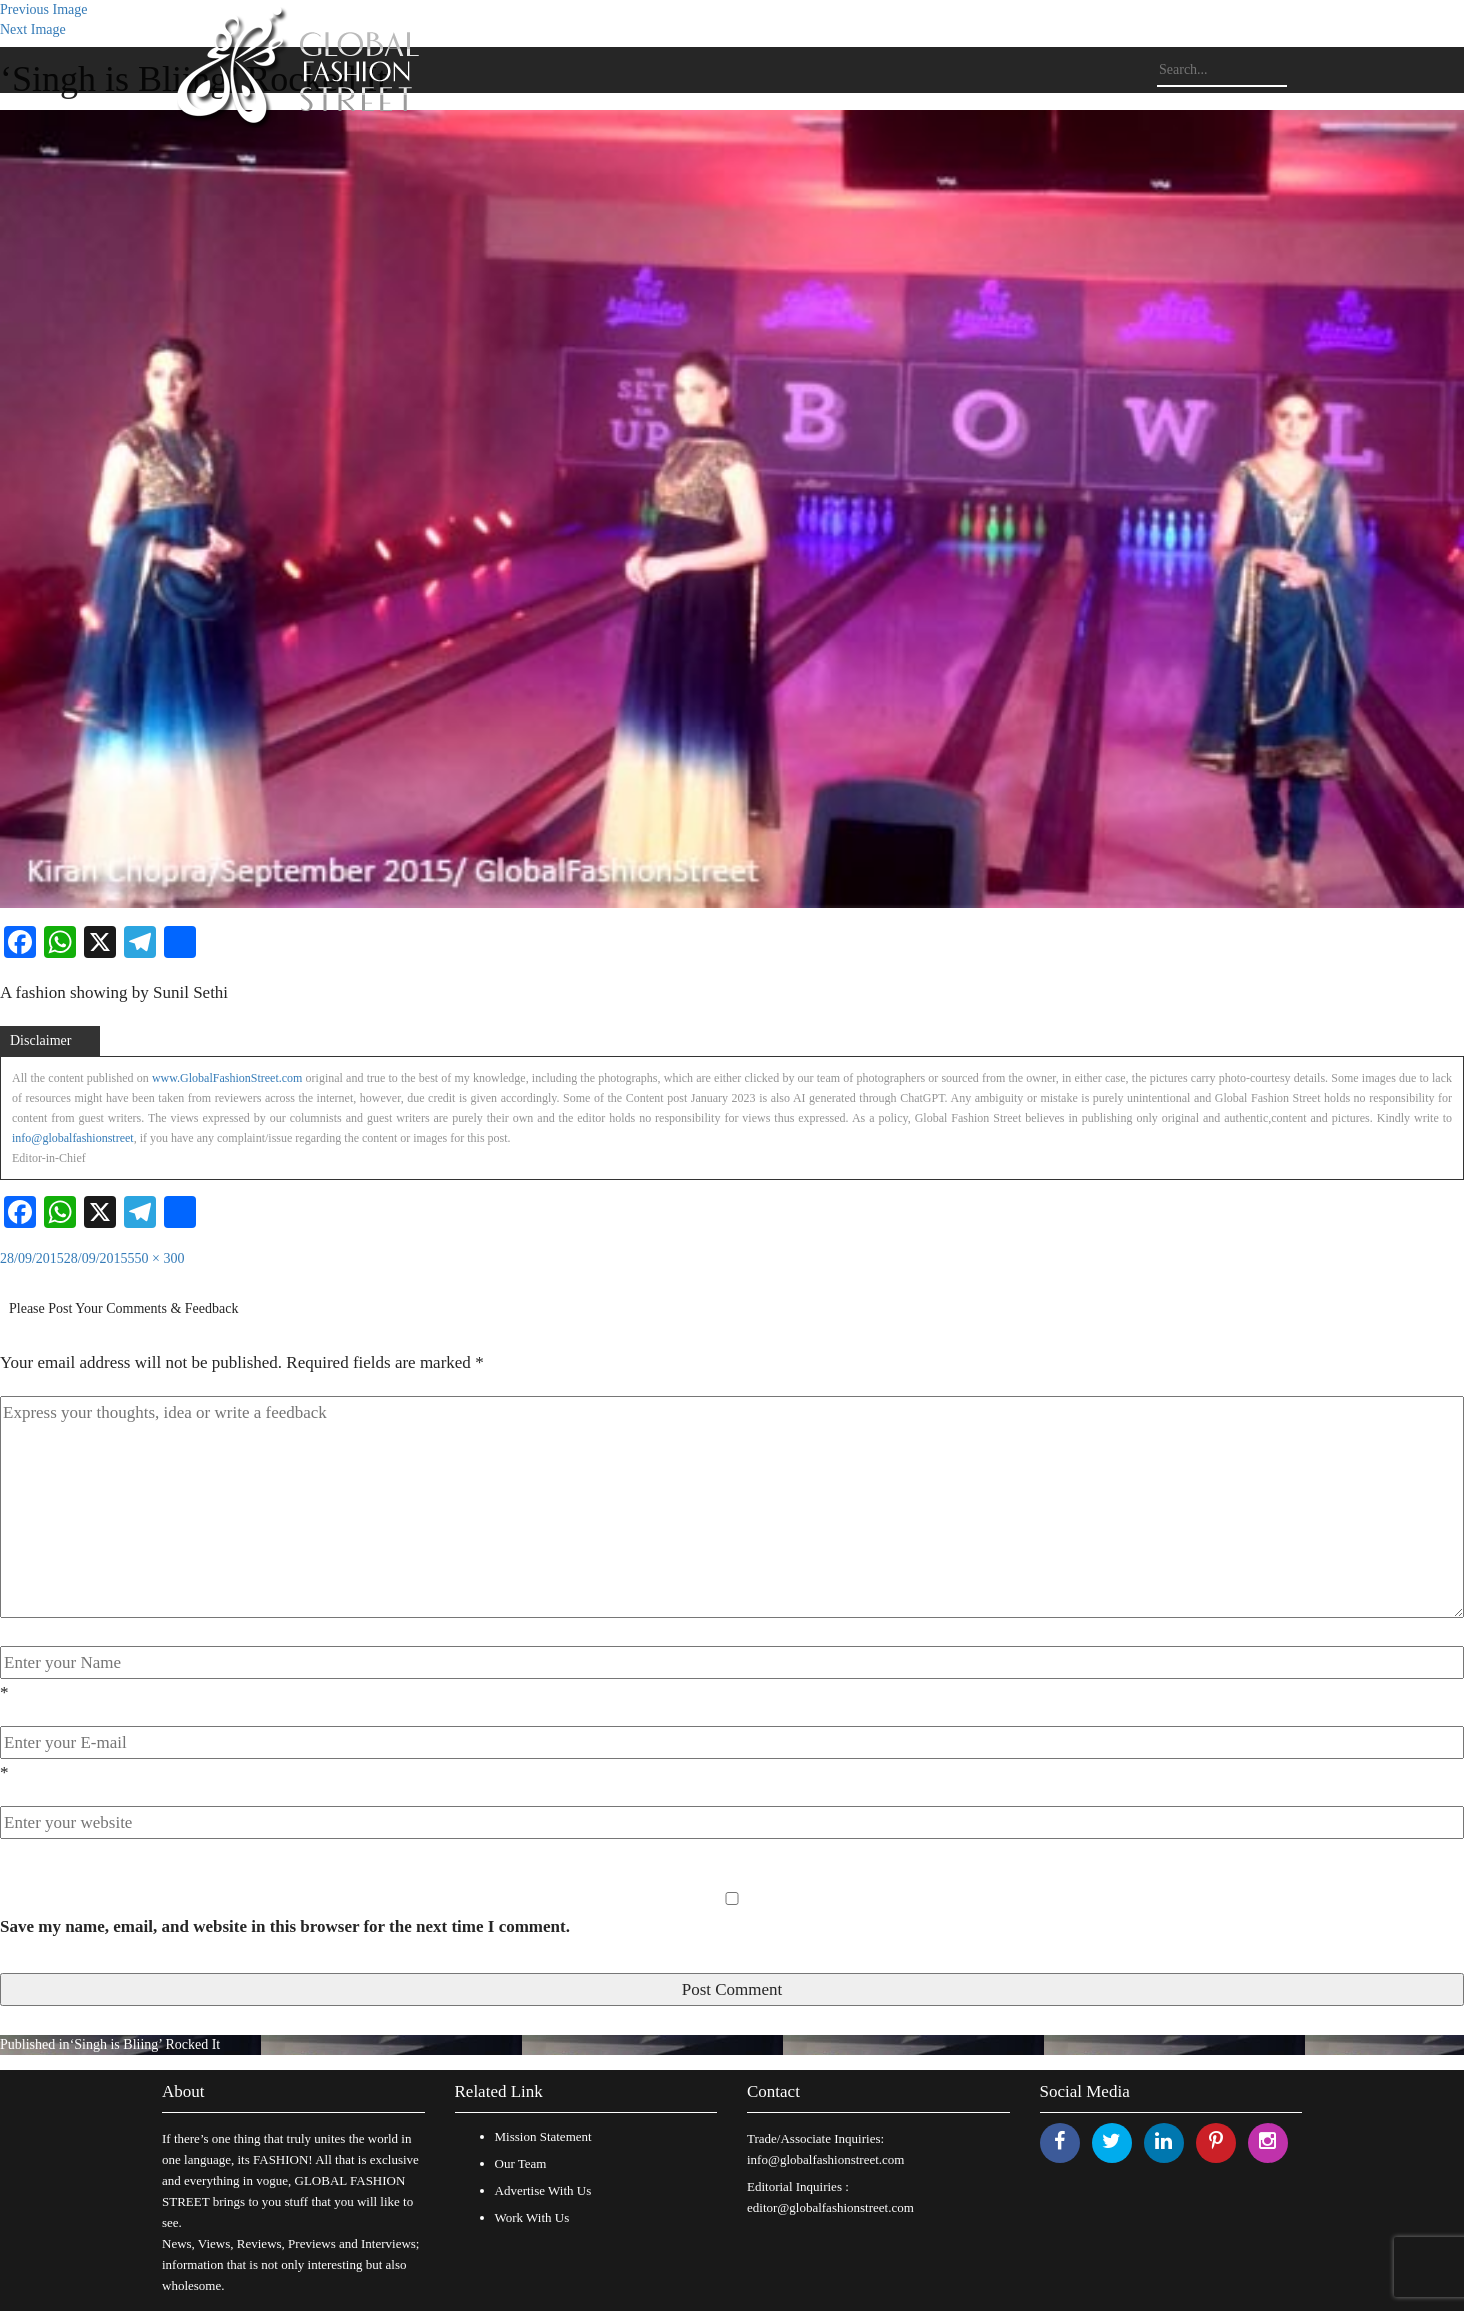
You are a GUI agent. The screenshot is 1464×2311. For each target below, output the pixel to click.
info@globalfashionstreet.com (825, 2159)
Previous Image (43, 9)
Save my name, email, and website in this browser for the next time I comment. (285, 1926)
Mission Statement (543, 2136)
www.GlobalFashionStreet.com (227, 1078)
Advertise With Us (543, 2190)
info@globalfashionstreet (73, 1138)
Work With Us (532, 2217)
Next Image (33, 29)
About (183, 2091)
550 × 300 (156, 1258)
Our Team (521, 2163)
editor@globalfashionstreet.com (830, 2207)
